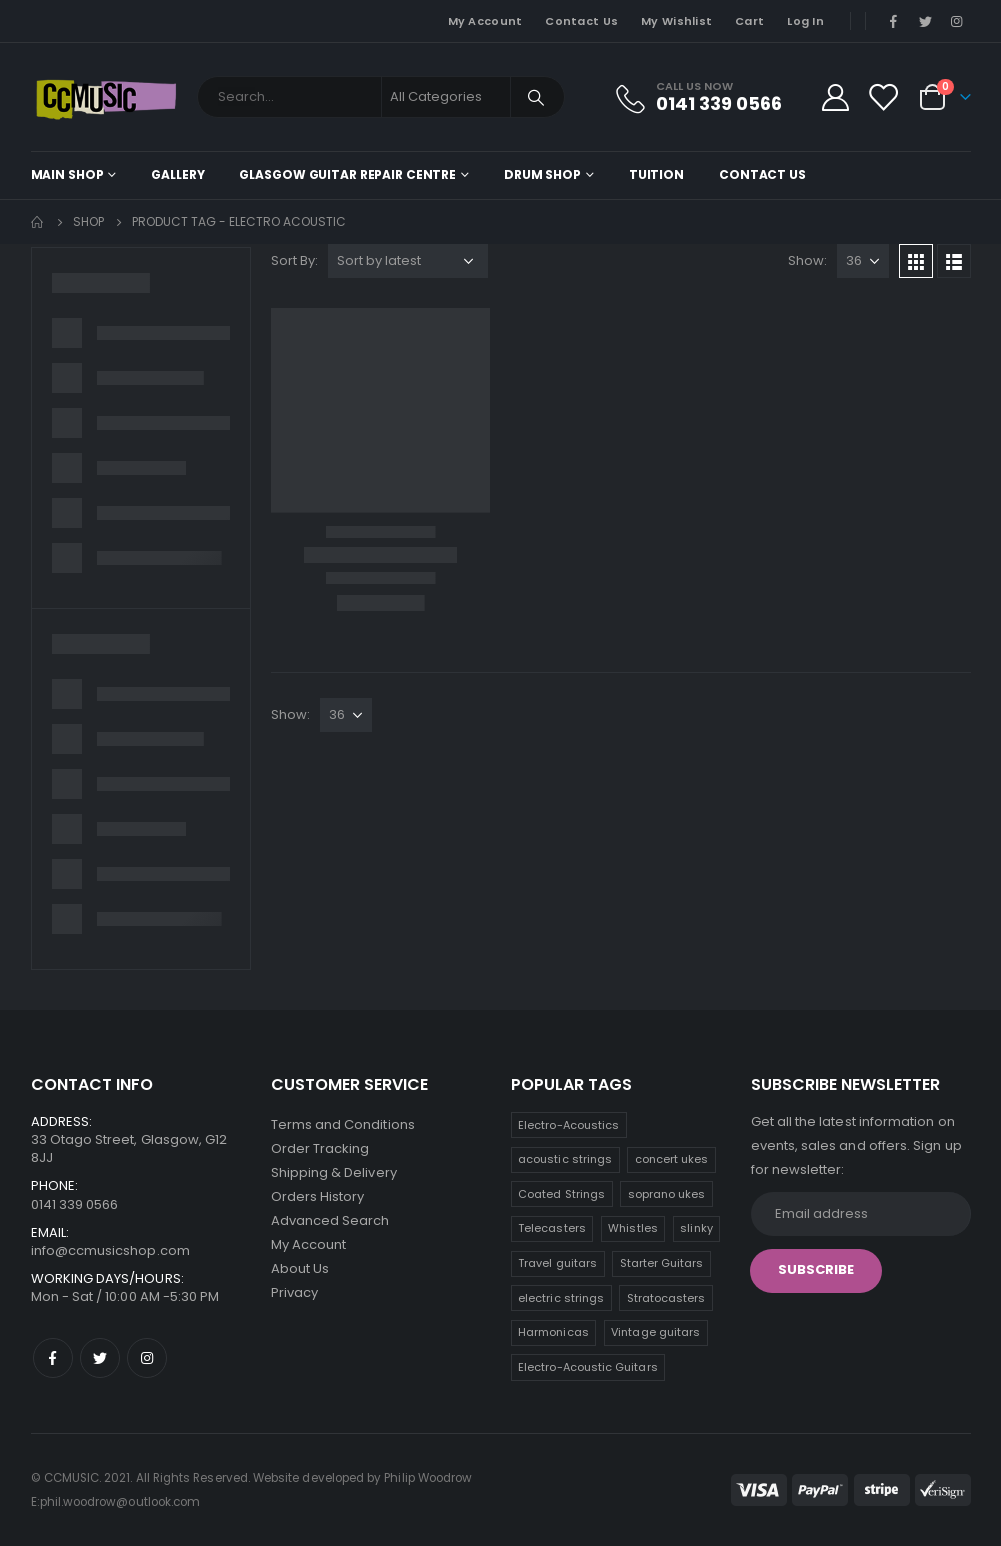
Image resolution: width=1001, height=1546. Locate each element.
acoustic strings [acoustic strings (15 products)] (565, 1159)
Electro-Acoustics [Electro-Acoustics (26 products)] (568, 1125)
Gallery (177, 174)
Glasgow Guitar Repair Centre (347, 174)
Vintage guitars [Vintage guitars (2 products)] (655, 1332)
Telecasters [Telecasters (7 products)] (552, 1228)
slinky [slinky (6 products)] (696, 1228)
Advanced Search (330, 1220)
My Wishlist (676, 21)
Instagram (147, 1358)
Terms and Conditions (343, 1124)
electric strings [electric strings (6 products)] (561, 1298)
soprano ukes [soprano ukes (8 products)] (667, 1194)
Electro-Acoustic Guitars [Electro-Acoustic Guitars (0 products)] (588, 1367)
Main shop (67, 174)
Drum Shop (542, 174)
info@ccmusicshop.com (110, 1250)
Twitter (100, 1358)
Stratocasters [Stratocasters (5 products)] (666, 1298)
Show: (807, 260)
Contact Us (581, 21)
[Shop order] (408, 261)
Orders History (318, 1196)
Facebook (53, 1358)
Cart (749, 21)
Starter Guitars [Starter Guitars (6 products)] (662, 1263)
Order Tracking (320, 1148)
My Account (485, 21)
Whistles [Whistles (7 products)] (633, 1228)
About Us (300, 1268)
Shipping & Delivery (334, 1172)
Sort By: (294, 260)
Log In (805, 21)
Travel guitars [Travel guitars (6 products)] (557, 1263)
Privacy (294, 1292)
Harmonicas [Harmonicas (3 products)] (553, 1332)
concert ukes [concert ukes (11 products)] (672, 1159)
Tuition (656, 174)
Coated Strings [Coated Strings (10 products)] (561, 1194)
